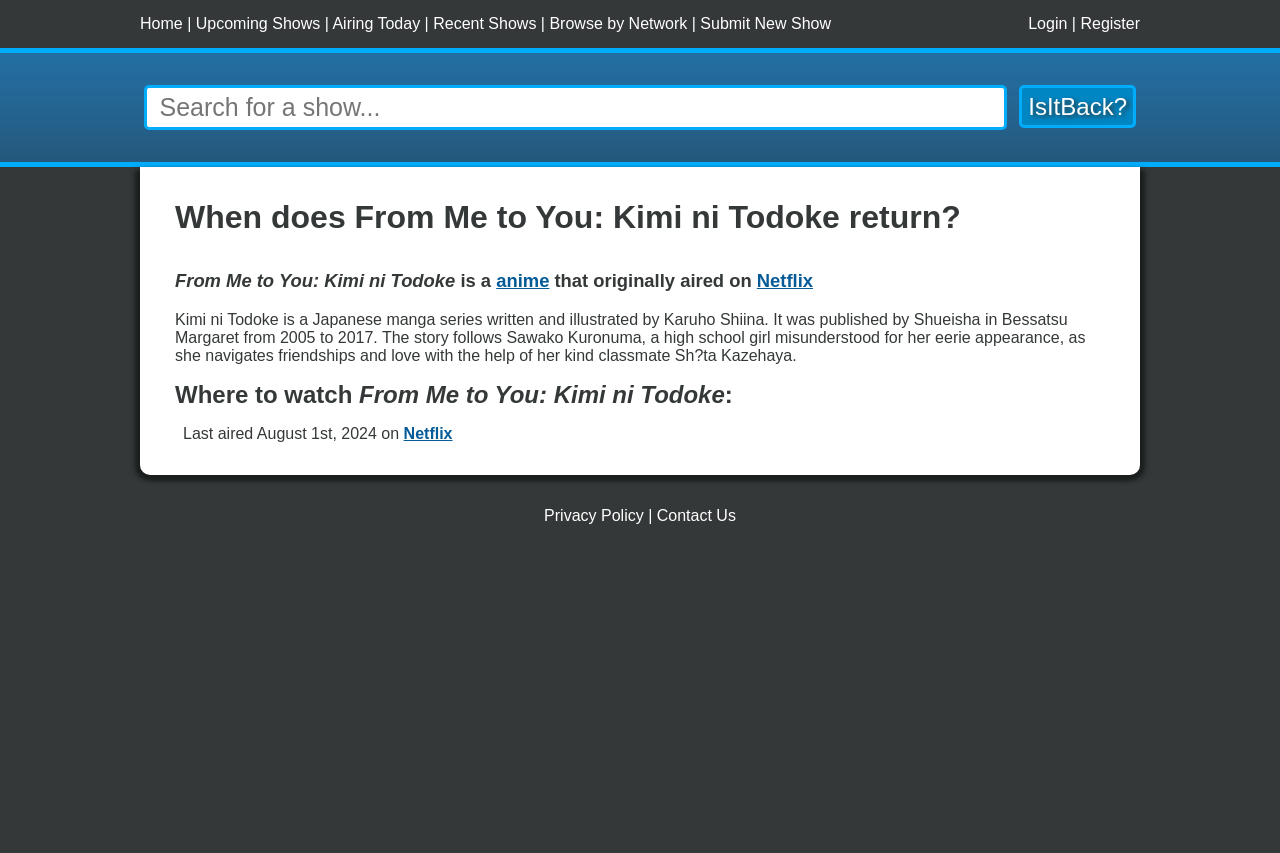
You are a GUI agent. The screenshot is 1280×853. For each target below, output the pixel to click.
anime (522, 280)
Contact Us (696, 515)
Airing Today (376, 23)
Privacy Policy (594, 515)
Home (161, 23)
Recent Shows (484, 23)
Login (1047, 23)
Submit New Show (765, 23)
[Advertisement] (640, 697)
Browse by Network (618, 23)
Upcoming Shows (258, 23)
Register (1110, 23)
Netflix (428, 433)
